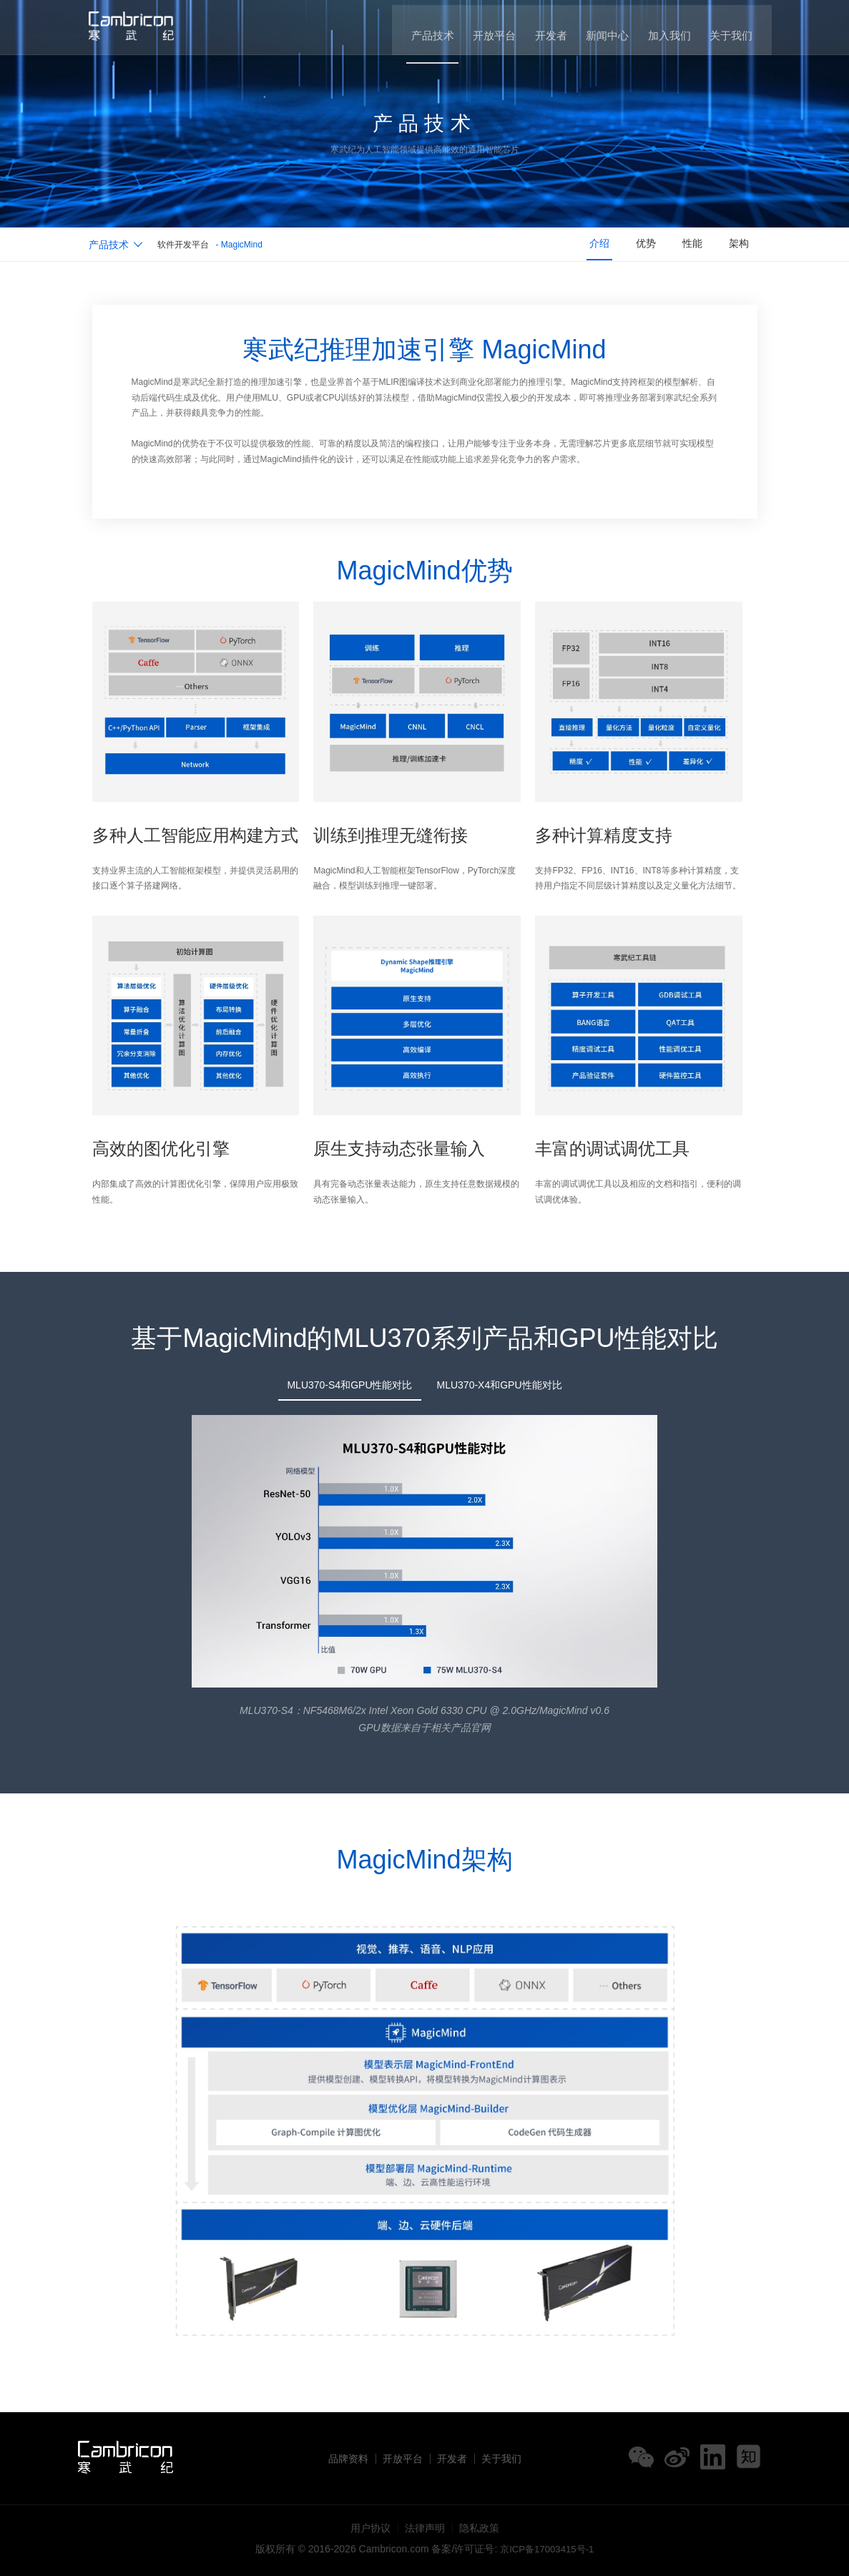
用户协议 (370, 2528)
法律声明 (425, 2528)
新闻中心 (601, 29)
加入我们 (665, 29)
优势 (637, 244)
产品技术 (419, 29)
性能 (687, 244)
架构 (737, 244)
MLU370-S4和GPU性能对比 (349, 1385)
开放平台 (483, 29)
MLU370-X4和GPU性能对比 (499, 1385)
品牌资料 (348, 2459)
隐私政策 (479, 2528)
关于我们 (730, 29)
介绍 (587, 244)
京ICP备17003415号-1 (547, 2549)
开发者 (542, 29)
